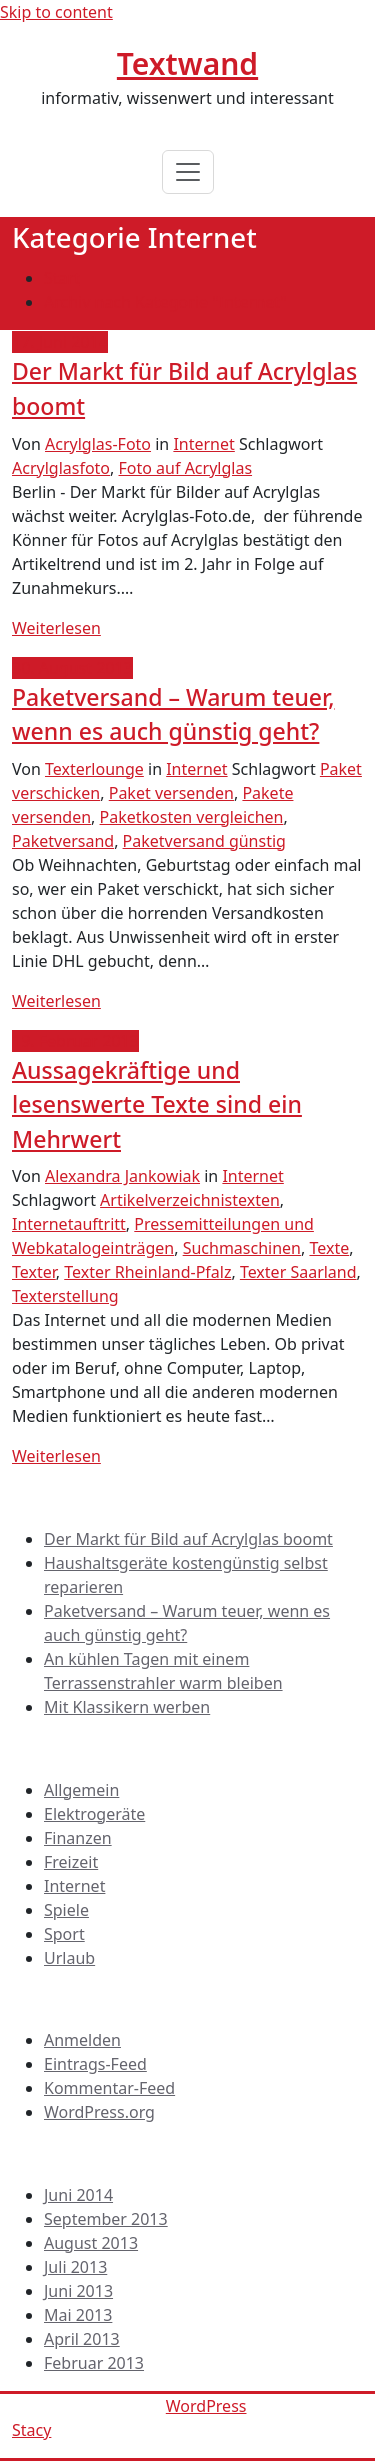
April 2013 (82, 2339)
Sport (64, 1934)
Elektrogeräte (94, 1814)
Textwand (187, 63)
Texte (329, 1248)
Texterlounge (94, 769)
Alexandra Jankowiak (122, 1176)
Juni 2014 (78, 2195)
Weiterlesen (56, 628)
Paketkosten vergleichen (192, 817)
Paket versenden (171, 793)
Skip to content (56, 12)
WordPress (206, 2406)
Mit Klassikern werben (127, 1707)
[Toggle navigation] (188, 172)
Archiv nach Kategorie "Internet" (165, 302)
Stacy (31, 2430)
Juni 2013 (78, 2291)
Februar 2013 (94, 2363)
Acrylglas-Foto (98, 444)
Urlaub (69, 1958)
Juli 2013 (75, 2267)
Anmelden (82, 2040)
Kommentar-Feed (109, 2088)
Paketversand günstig (204, 841)
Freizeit (71, 1862)
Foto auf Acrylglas (186, 468)
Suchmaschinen (242, 1248)
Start (62, 278)
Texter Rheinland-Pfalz (147, 1272)
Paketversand (63, 841)
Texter (34, 1272)
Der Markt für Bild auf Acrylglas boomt (188, 1539)
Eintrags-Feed (95, 2064)
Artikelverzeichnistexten (190, 1200)
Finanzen (78, 1838)
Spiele (66, 1910)
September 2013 (106, 2219)
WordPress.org (99, 2112)
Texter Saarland (298, 1272)
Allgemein (81, 1790)
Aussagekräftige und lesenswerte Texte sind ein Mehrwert (157, 1104)
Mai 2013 (78, 2315)
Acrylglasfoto (61, 468)
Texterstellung (65, 1296)
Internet (203, 444)
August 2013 (91, 2243)
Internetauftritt (69, 1224)
